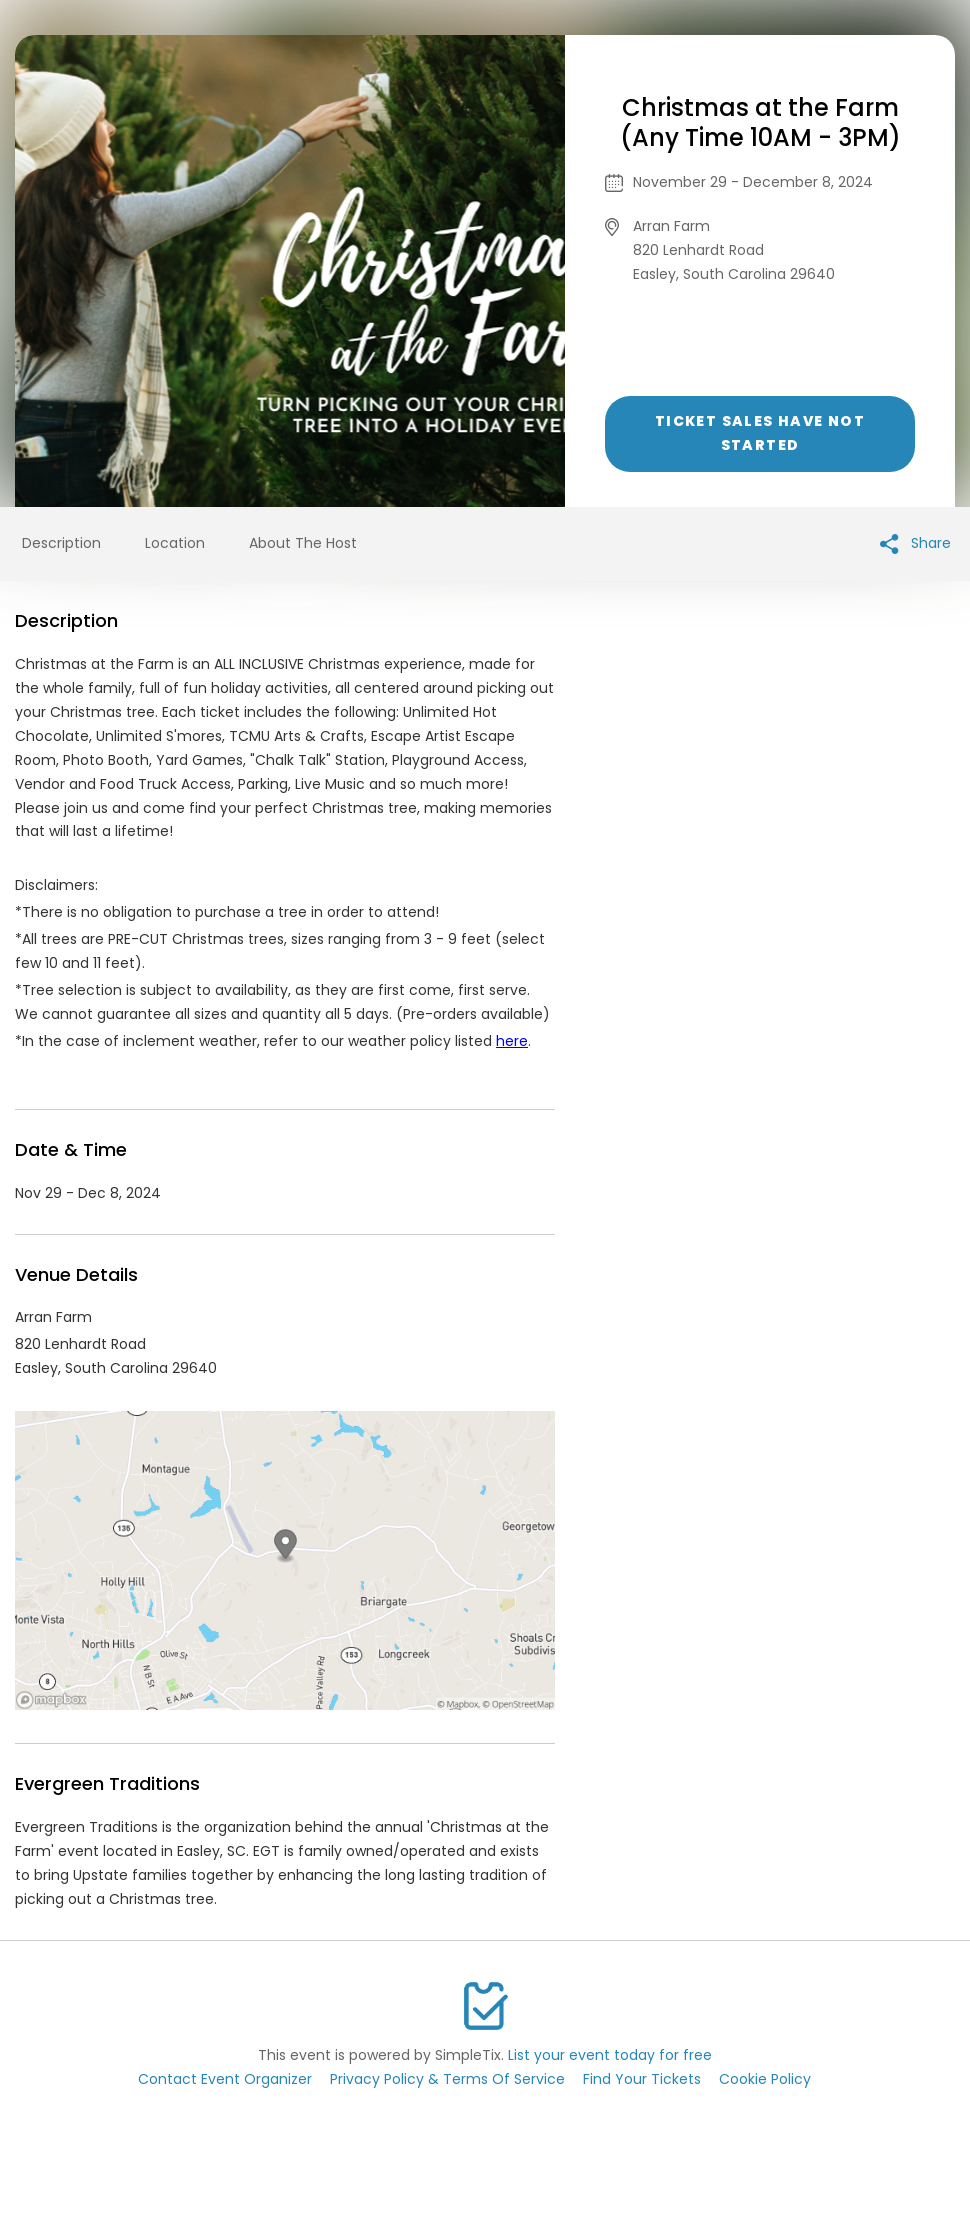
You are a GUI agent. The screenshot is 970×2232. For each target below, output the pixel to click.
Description (61, 543)
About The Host (303, 543)
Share (915, 543)
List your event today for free (610, 2055)
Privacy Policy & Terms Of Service (447, 2079)
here (512, 1041)
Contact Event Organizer (225, 2079)
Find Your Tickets (642, 2079)
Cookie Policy (765, 2079)
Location (175, 543)
